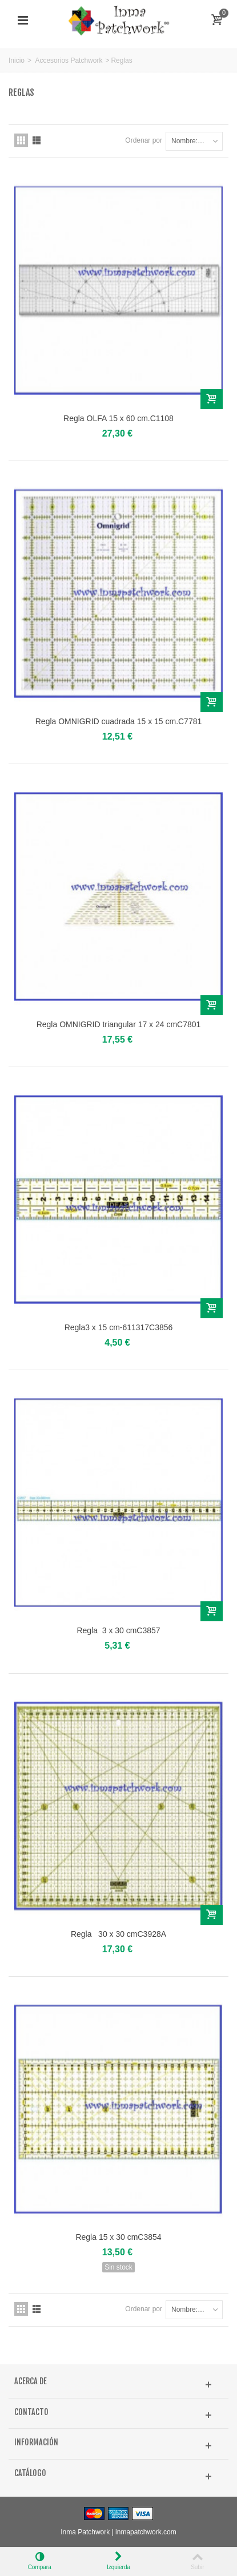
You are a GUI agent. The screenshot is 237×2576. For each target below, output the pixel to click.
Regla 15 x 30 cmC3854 (118, 2237)
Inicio (17, 60)
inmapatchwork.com (145, 2532)
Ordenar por (143, 140)
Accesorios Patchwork (68, 60)
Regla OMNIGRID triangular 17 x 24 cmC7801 (119, 1024)
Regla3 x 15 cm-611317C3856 (119, 1327)
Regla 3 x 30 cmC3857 (118, 1630)
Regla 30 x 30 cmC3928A (118, 1934)
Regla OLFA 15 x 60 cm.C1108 (118, 418)
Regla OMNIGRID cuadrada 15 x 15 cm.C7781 (118, 721)
